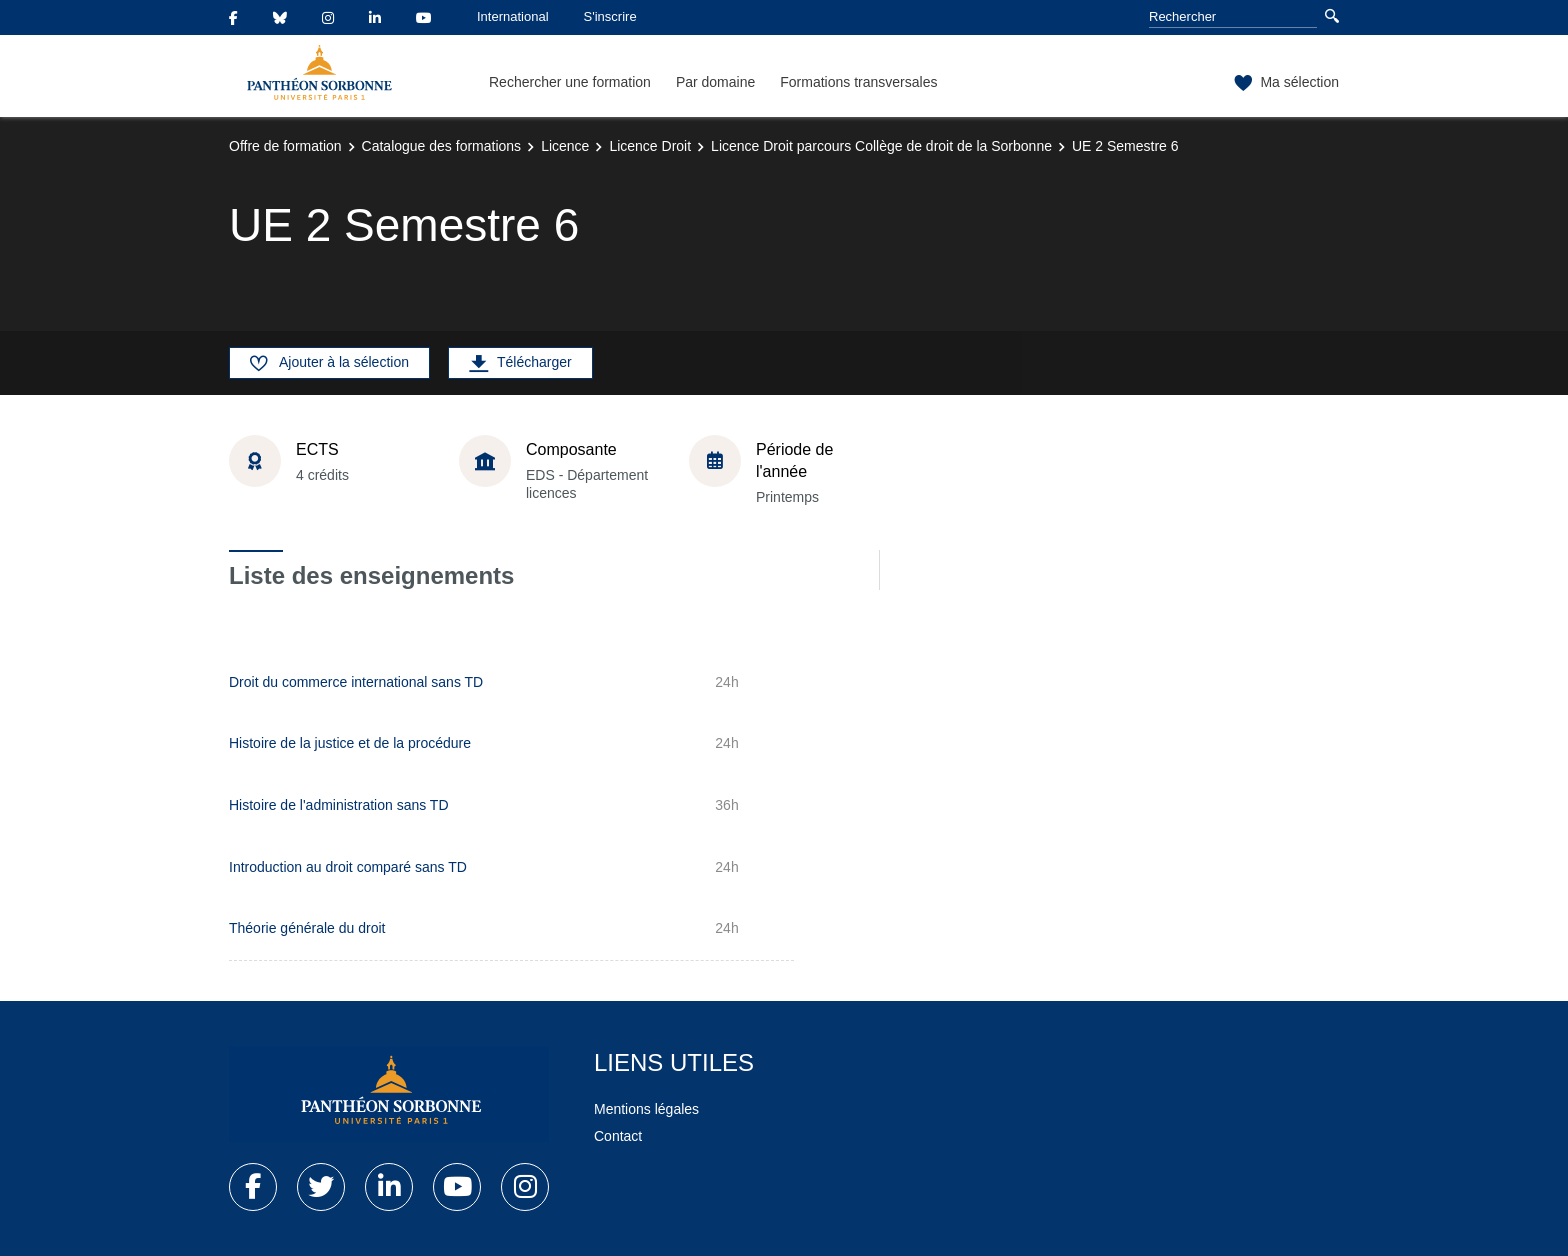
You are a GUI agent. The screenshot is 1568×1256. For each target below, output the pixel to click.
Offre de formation (285, 146)
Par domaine (715, 82)
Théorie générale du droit (307, 928)
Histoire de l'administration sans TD (339, 805)
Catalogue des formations (442, 146)
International (513, 16)
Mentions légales (646, 1109)
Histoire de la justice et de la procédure (350, 743)
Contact (618, 1136)
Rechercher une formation (570, 82)
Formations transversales (858, 82)
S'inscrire (610, 16)
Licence (565, 146)
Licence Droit (650, 146)
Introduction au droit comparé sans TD (348, 867)
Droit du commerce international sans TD (356, 682)
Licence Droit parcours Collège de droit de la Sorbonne (881, 146)
